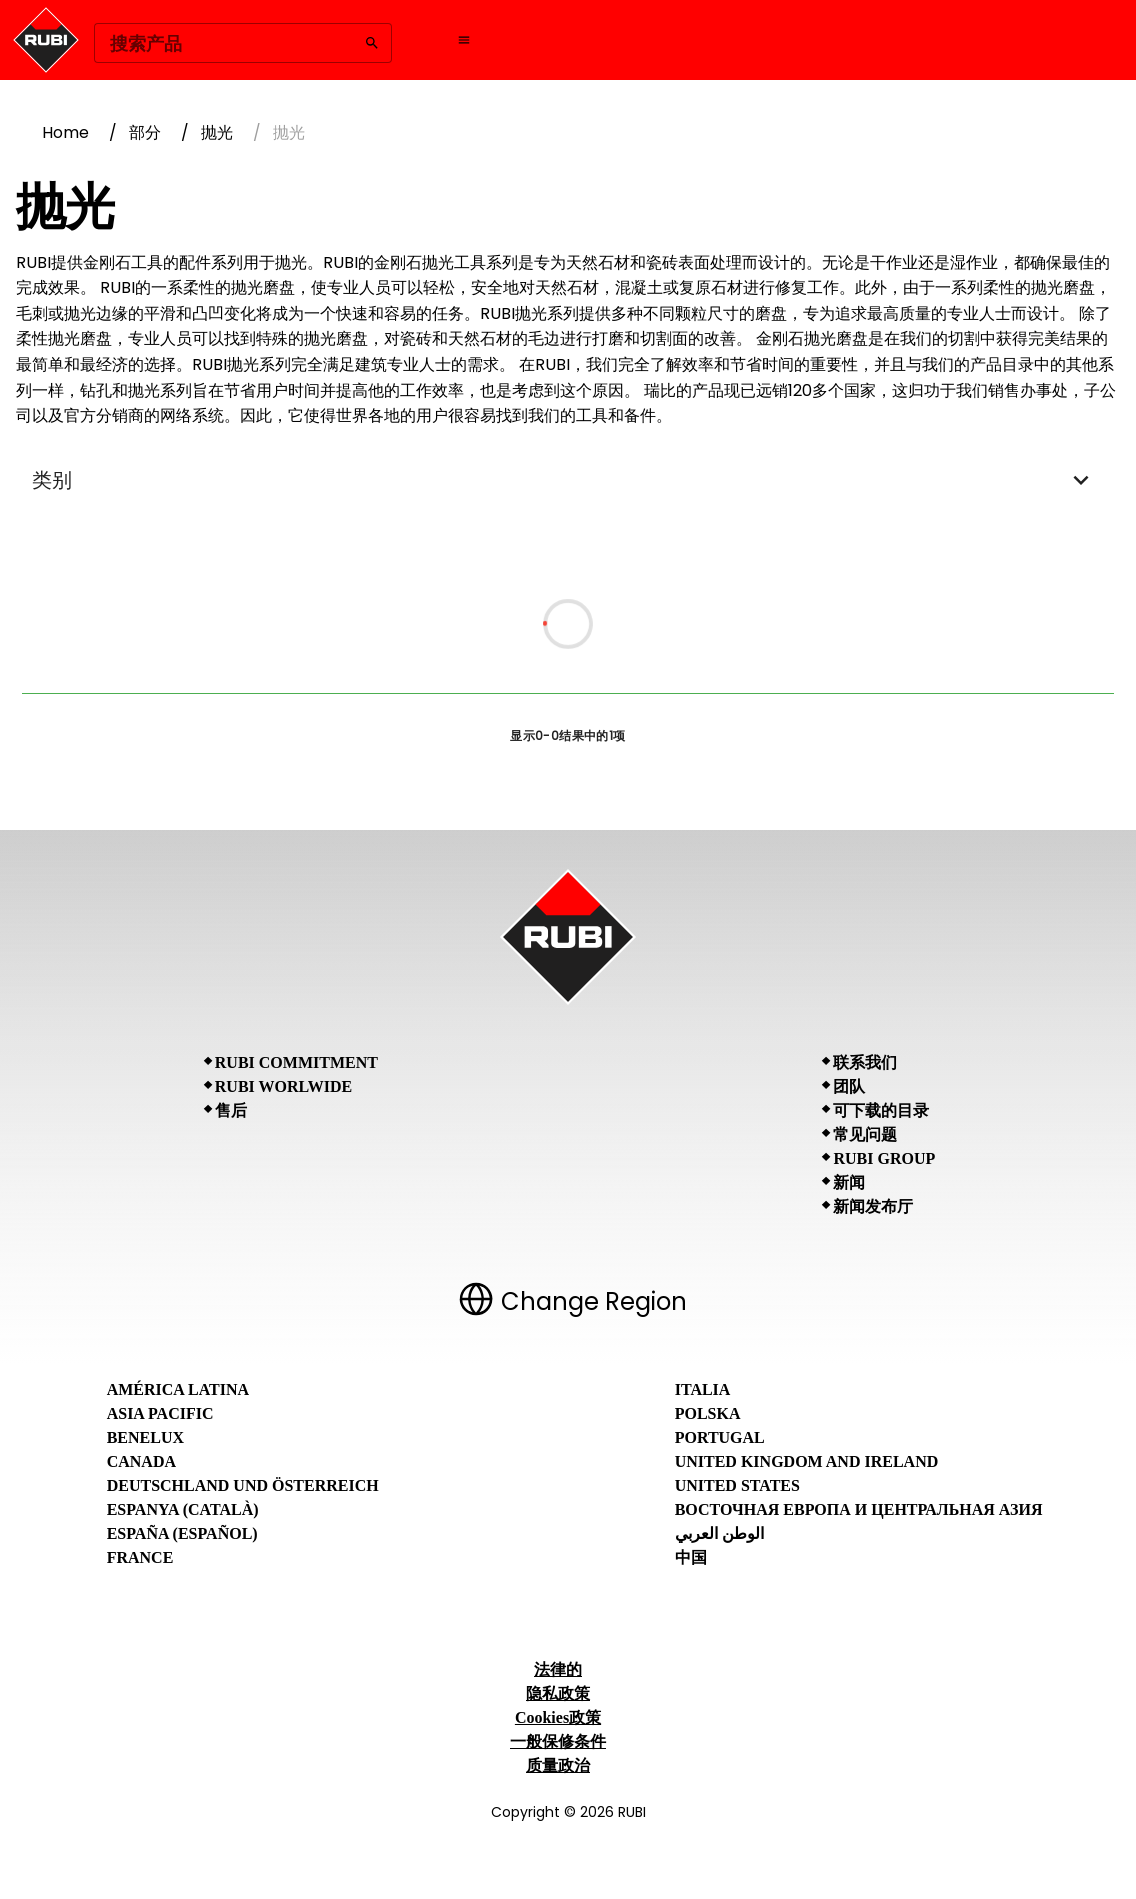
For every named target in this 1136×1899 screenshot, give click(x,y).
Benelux (145, 1437)
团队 (849, 1086)
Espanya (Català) (183, 1509)
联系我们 (865, 1062)
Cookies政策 (558, 1717)
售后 (231, 1110)
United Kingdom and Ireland (807, 1461)
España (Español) (182, 1533)
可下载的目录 (881, 1110)
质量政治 (558, 1765)
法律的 (558, 1669)
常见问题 (865, 1134)
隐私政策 (558, 1693)
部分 (145, 132)
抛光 (217, 132)
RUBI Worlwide (283, 1086)
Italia (703, 1389)
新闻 (849, 1182)
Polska (708, 1413)
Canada (141, 1461)
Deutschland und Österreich (243, 1485)
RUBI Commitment (296, 1062)
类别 (568, 480)
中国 (691, 1557)
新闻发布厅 (873, 1206)
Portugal (720, 1437)
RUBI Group (884, 1158)
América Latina (178, 1389)
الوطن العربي (719, 1533)
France (140, 1557)
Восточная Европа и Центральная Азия (859, 1509)
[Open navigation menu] (464, 40)
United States (737, 1485)
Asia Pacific (160, 1413)
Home (65, 132)
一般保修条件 (558, 1741)
